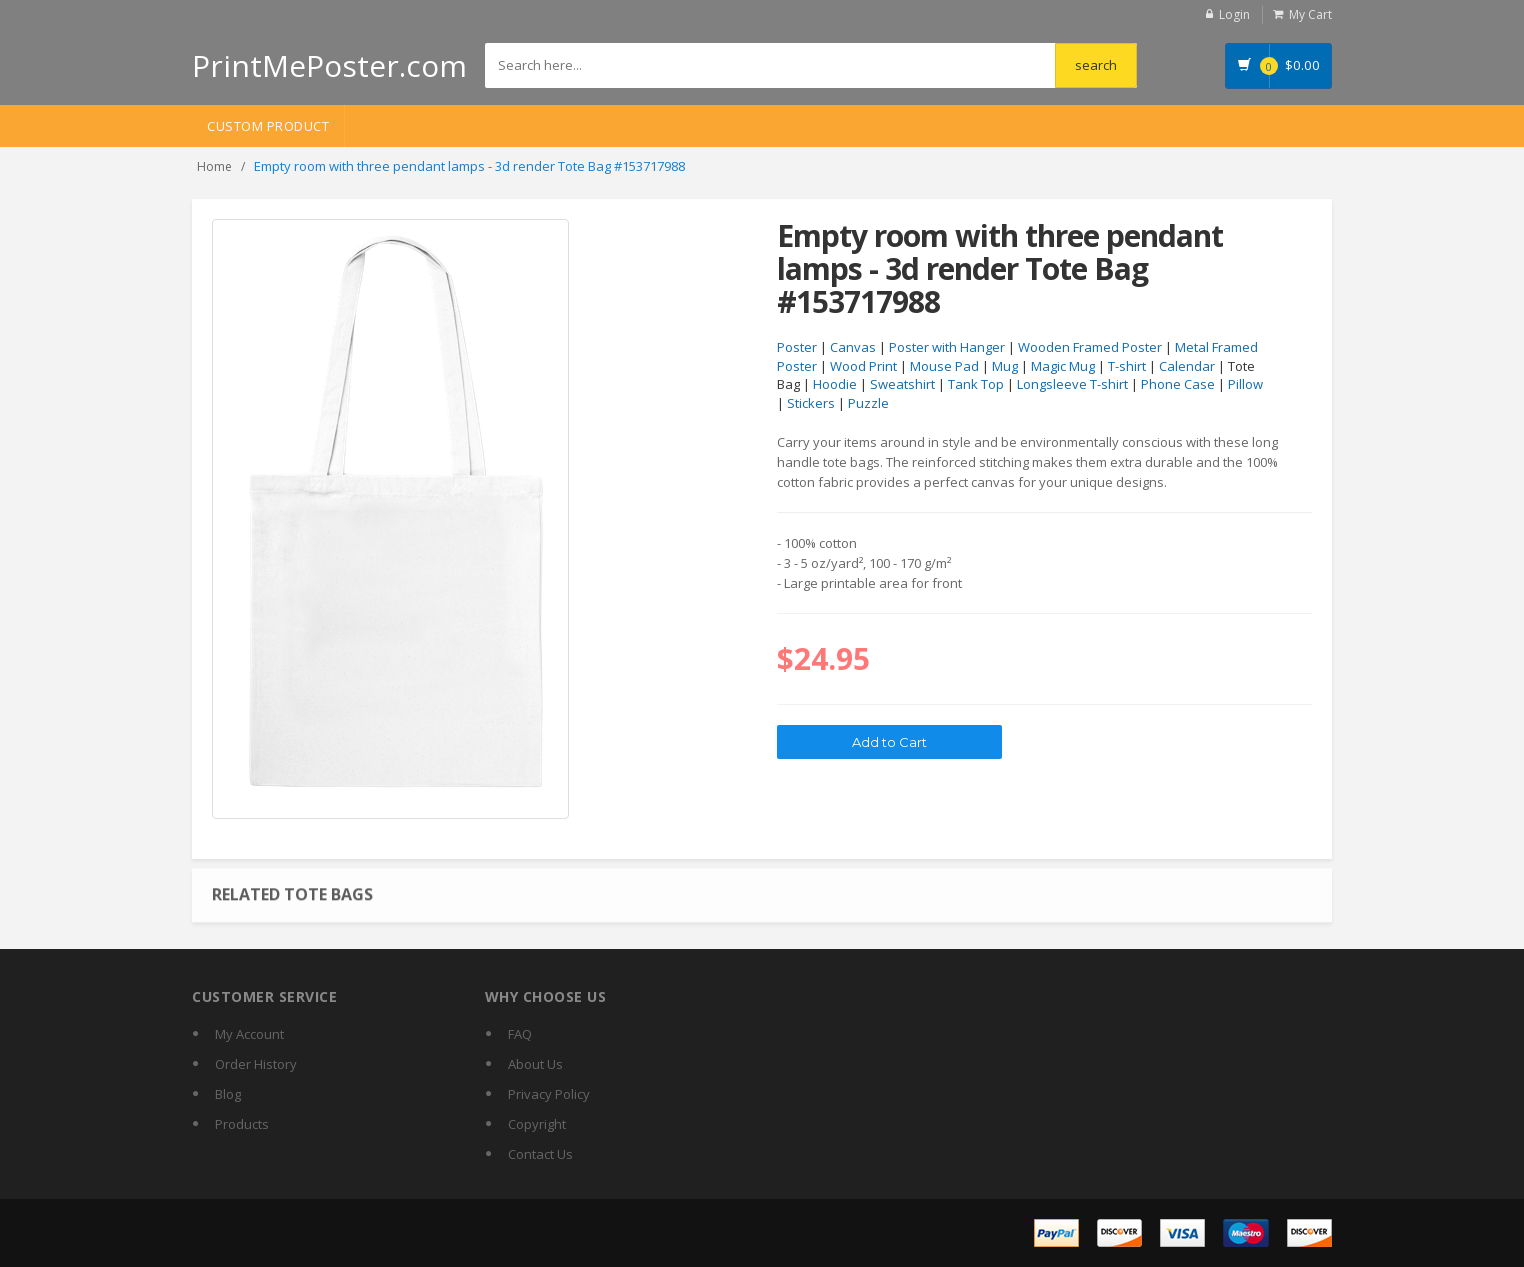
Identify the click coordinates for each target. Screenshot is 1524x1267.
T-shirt (1127, 366)
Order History (256, 1064)
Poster (797, 347)
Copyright (537, 1124)
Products (242, 1124)
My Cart (1310, 14)
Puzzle (868, 403)
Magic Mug (1063, 366)
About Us (535, 1064)
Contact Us (540, 1154)
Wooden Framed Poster (1090, 347)
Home (214, 166)
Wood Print (863, 366)
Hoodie (835, 384)
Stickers (811, 403)
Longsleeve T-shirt (1072, 384)
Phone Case (1178, 384)
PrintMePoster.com (329, 65)
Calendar (1187, 366)
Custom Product (268, 126)
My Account (249, 1034)
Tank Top (976, 384)
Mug (1005, 366)
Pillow (1245, 384)
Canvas (853, 347)
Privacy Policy (549, 1094)
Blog (228, 1094)
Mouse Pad (944, 366)
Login (1234, 14)
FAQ (520, 1034)
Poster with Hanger (947, 347)
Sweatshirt (902, 384)
